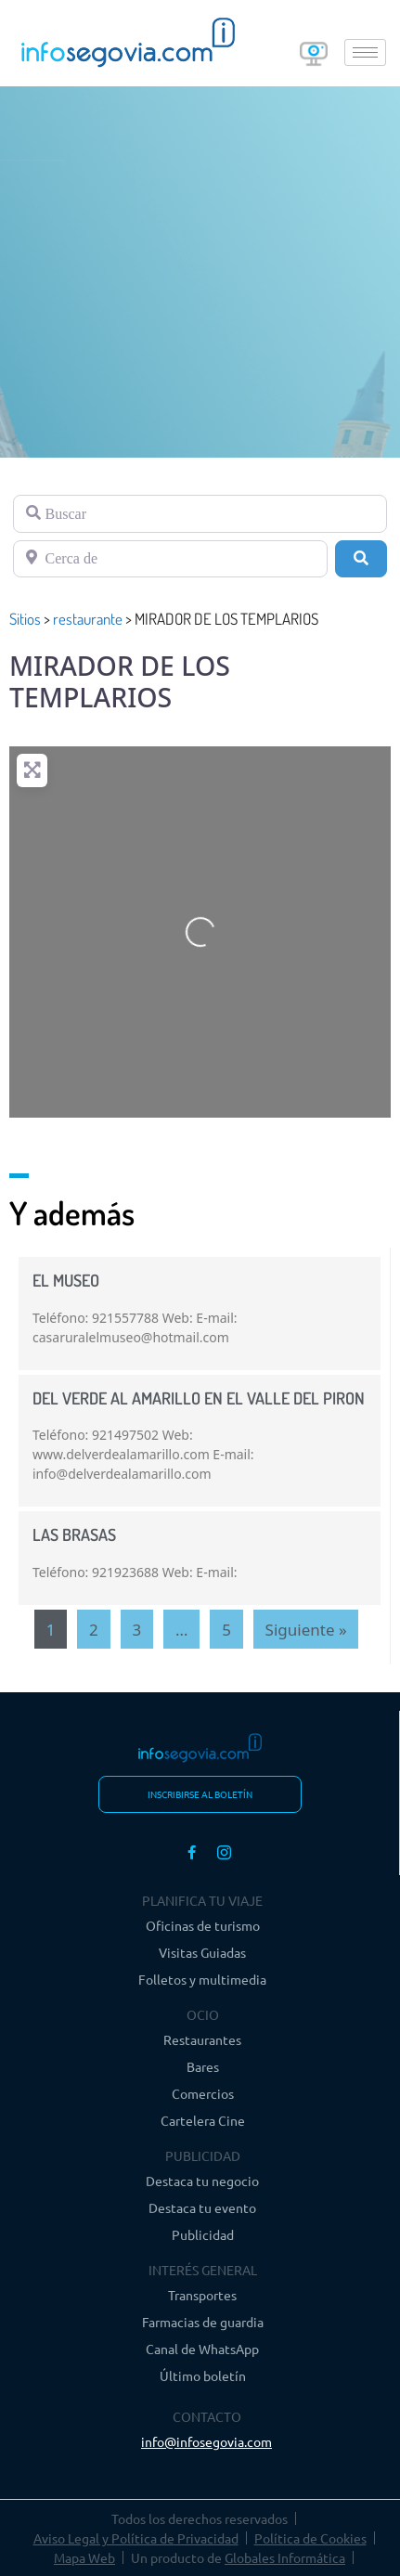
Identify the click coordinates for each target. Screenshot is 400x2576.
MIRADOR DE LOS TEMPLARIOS (119, 681)
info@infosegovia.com (206, 2441)
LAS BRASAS (74, 1534)
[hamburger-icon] (365, 52)
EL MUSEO (65, 1280)
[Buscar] (200, 513)
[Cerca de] (170, 558)
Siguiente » (306, 1629)
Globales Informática (285, 2557)
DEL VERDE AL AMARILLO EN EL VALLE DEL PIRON (198, 1398)
